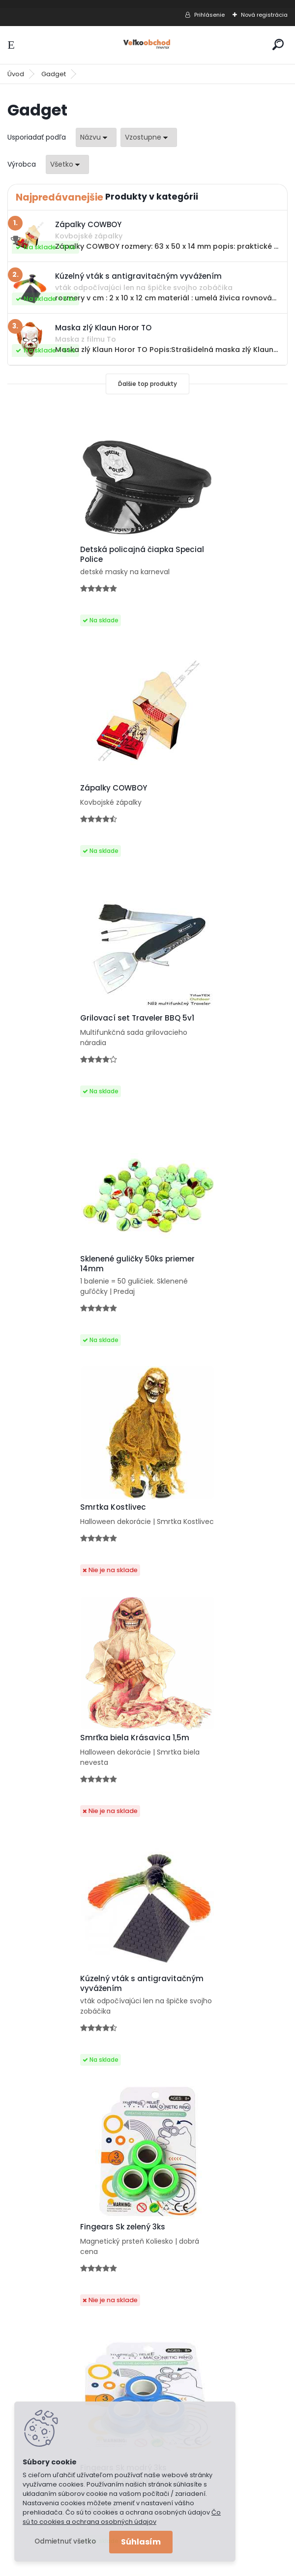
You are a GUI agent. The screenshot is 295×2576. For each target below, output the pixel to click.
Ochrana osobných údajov (67, 2198)
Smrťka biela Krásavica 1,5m (212, 1036)
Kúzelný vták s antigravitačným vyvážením (73, 1282)
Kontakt (33, 2224)
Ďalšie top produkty (147, 384)
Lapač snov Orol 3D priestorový (77, 2005)
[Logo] (147, 45)
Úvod (15, 74)
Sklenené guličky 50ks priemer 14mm (215, 793)
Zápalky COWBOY (191, 552)
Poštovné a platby (52, 2186)
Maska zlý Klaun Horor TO (206, 1774)
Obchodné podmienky (59, 2211)
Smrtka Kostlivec (51, 1036)
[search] (278, 44)
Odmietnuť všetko (65, 2541)
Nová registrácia (264, 15)
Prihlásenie (209, 15)
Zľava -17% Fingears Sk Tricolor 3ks (217, 1530)
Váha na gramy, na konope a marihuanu (214, 2010)
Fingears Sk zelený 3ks (200, 1280)
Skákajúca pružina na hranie (73, 1774)
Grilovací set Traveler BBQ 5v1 (75, 790)
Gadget (53, 74)
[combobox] (96, 137)
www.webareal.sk (187, 2565)
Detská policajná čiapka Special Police (64, 554)
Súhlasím (141, 2541)
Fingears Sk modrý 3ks (61, 1528)
